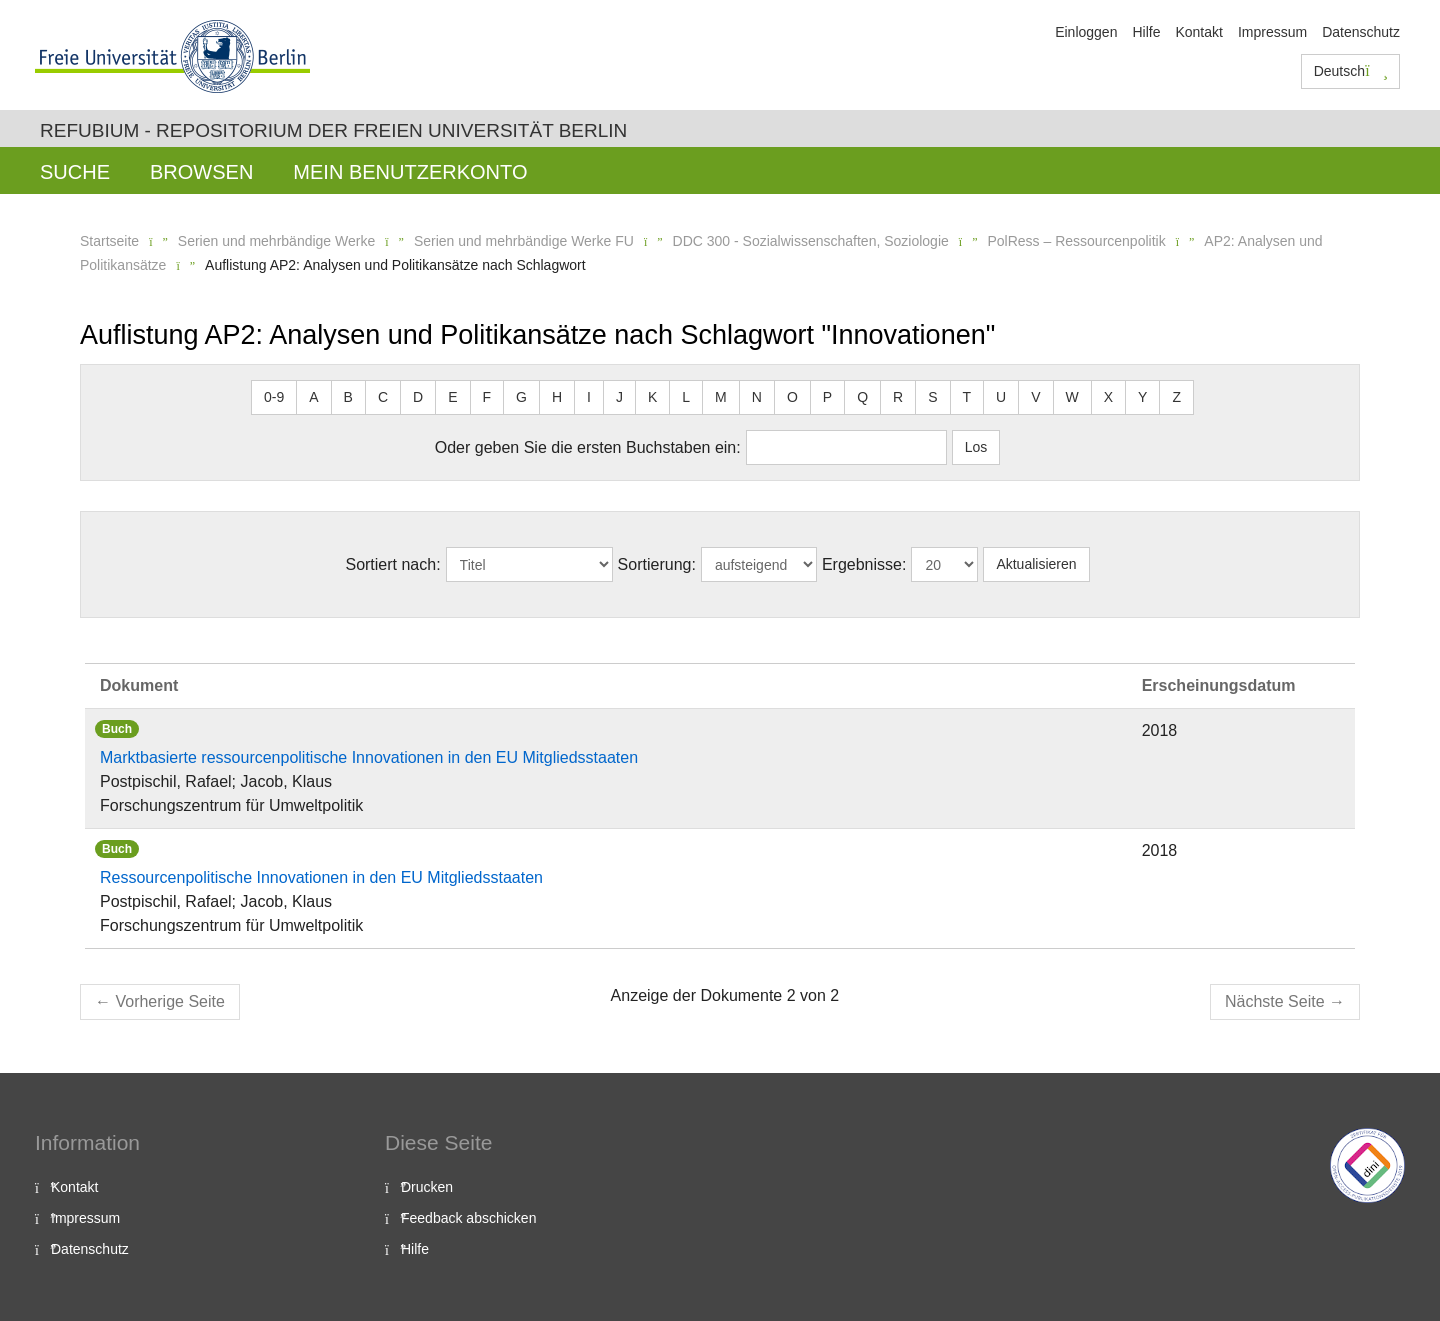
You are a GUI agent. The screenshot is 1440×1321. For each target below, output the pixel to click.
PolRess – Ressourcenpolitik (1076, 241)
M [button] (721, 397)
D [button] (418, 397)
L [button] (686, 397)
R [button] (898, 397)
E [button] (452, 397)
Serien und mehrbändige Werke (276, 241)
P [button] (827, 397)
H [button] (557, 397)
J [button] (619, 397)
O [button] (792, 397)
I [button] (589, 397)
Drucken (427, 1187)
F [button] (487, 397)
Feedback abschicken (468, 1218)
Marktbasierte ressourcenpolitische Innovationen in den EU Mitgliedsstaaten (369, 757)
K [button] (652, 397)
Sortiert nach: (392, 564)
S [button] (932, 397)
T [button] (967, 397)
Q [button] (862, 397)
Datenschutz (1361, 32)
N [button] (757, 397)
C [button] (383, 397)
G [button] (521, 397)
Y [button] (1142, 397)
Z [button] (1176, 397)
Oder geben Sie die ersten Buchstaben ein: (588, 447)
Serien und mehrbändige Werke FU (524, 241)
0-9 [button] (274, 397)
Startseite (109, 241)
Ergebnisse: (864, 564)
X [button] (1108, 397)
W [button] (1072, 397)
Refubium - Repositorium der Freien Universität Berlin (333, 130)
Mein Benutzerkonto (410, 172)
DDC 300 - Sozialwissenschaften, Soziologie (811, 241)
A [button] (313, 397)
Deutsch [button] (1351, 71)
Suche (75, 172)
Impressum (1272, 32)
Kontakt (1198, 32)
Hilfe (1146, 32)
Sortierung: (657, 564)
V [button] (1035, 397)
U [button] (1001, 397)
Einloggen (1086, 32)
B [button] (348, 397)
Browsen (201, 172)
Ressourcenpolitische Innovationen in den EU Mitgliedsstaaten (321, 877)
